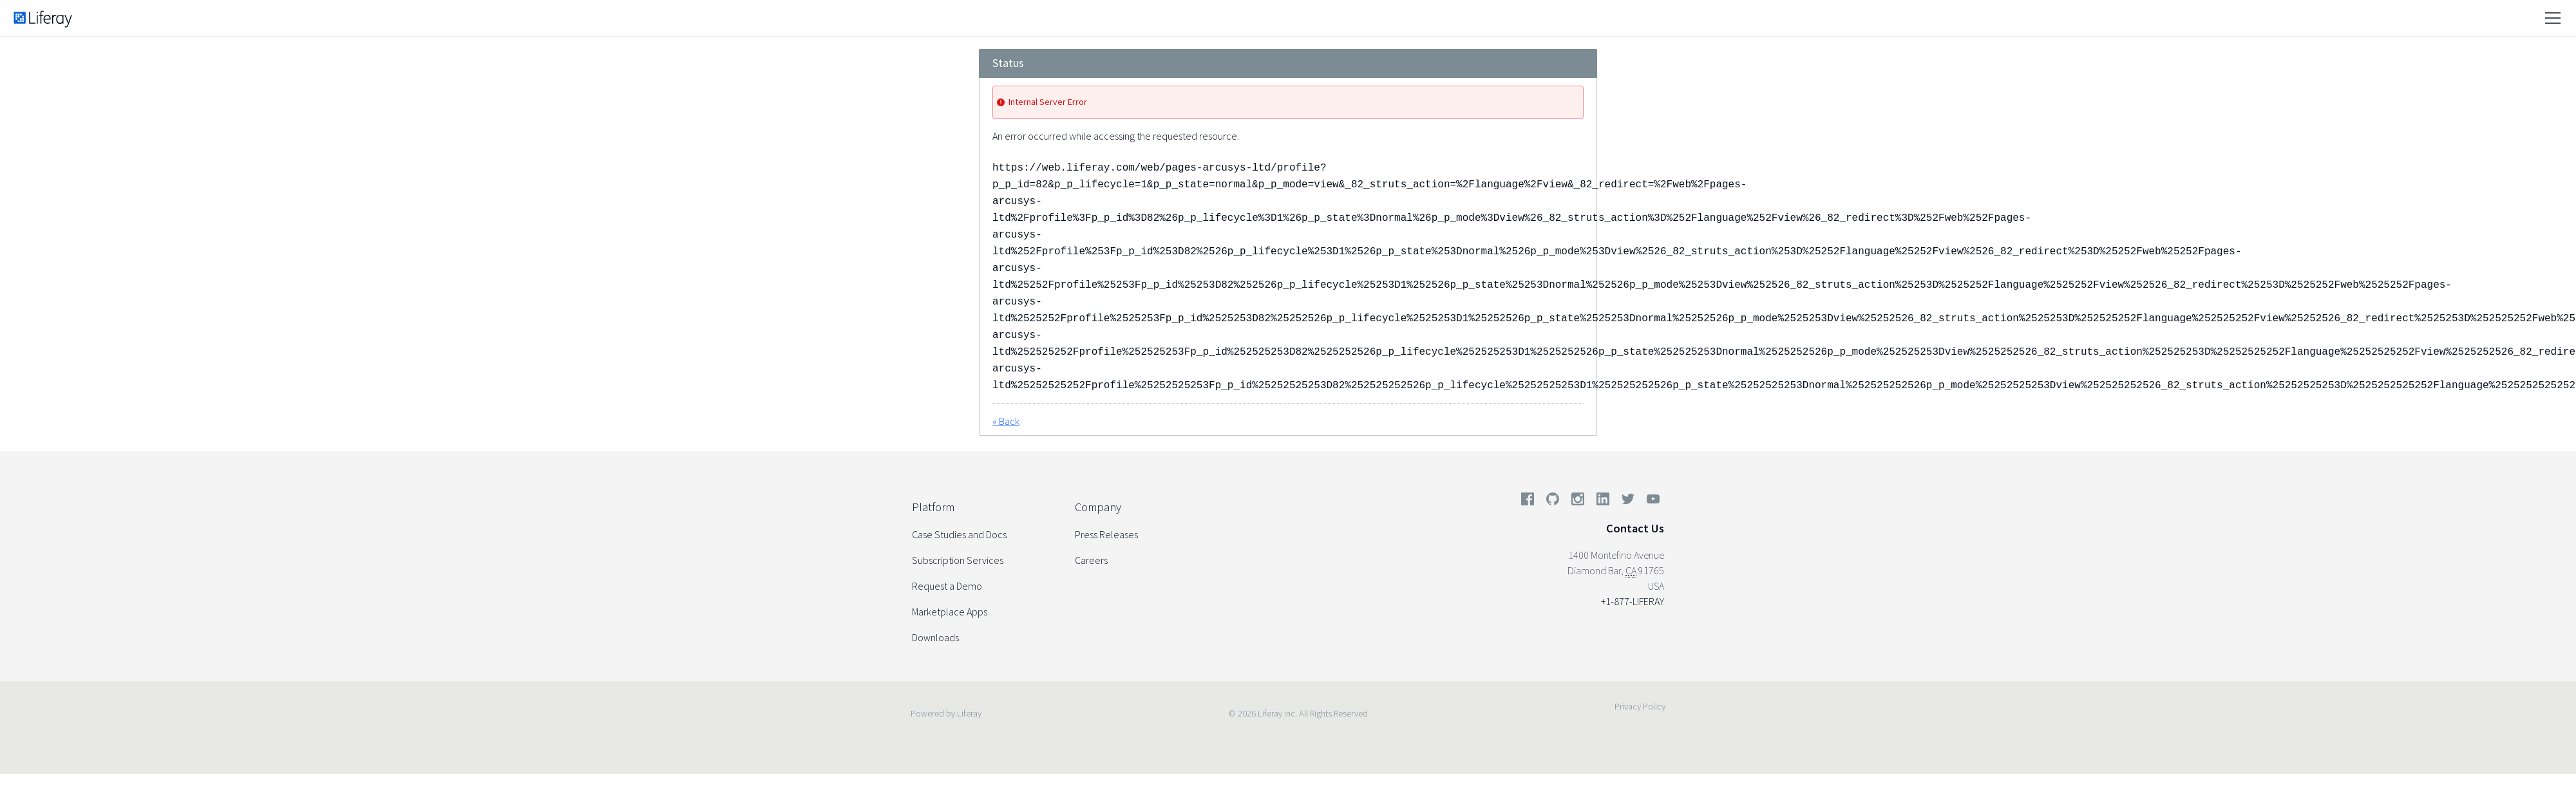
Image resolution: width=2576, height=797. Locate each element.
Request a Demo (947, 585)
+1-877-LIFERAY (1632, 601)
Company (1098, 507)
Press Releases (1106, 534)
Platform (933, 507)
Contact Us (1635, 528)
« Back (1005, 421)
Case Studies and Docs (959, 534)
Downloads (935, 637)
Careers (1091, 560)
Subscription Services (957, 560)
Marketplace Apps (949, 611)
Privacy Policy (1640, 706)
